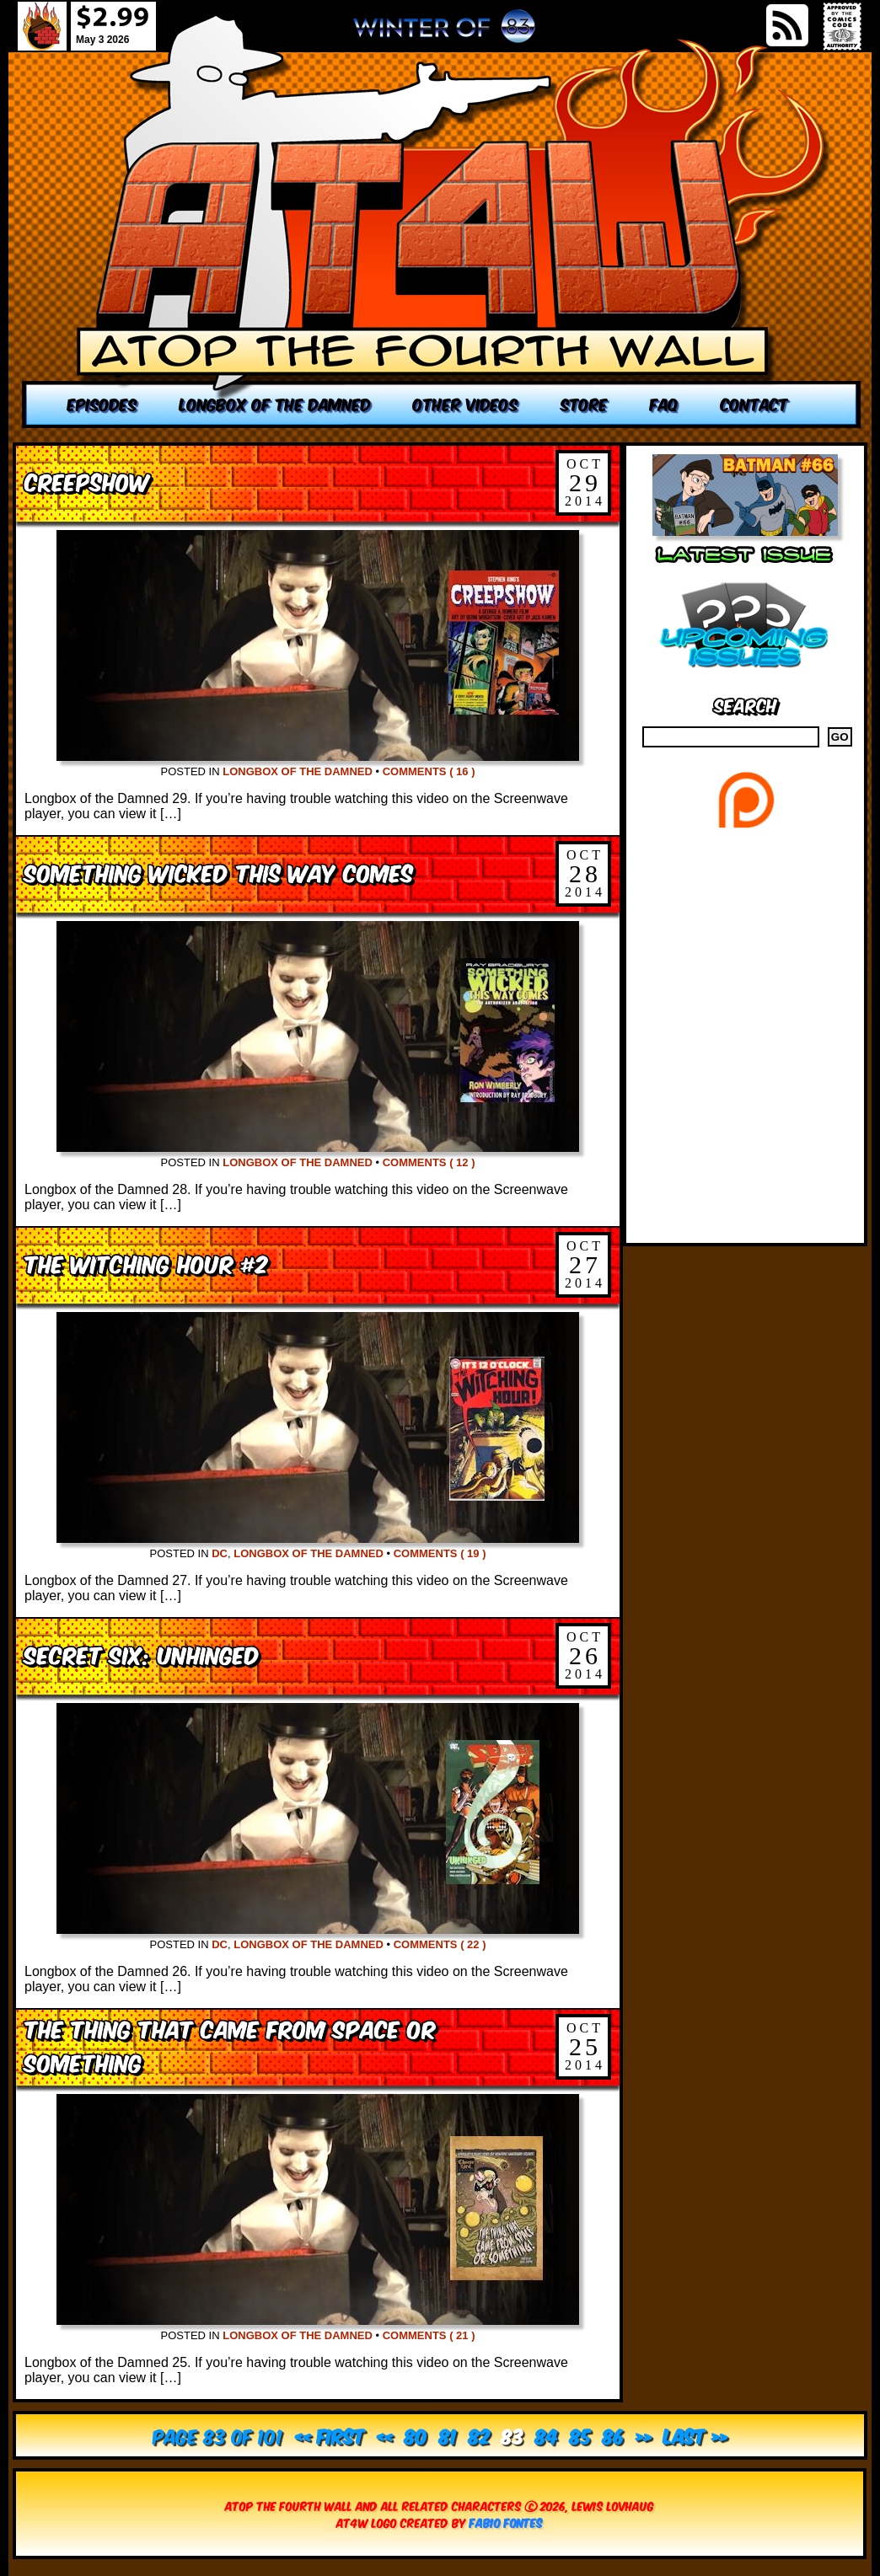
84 (546, 2435)
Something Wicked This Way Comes (218, 871)
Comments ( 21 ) (429, 2335)
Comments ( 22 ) (440, 1944)
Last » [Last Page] (695, 2435)
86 (613, 2435)
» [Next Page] (644, 2435)
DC (220, 1553)
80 (416, 2435)
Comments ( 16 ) (429, 771)
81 (448, 2435)
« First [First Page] (330, 2435)
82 (479, 2435)
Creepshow (86, 480)
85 (580, 2435)
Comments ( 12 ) (429, 1162)
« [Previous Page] (385, 2435)
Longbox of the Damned (298, 771)
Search (745, 704)
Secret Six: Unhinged (142, 1653)
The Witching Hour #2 (146, 1262)
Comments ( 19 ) (440, 1553)
